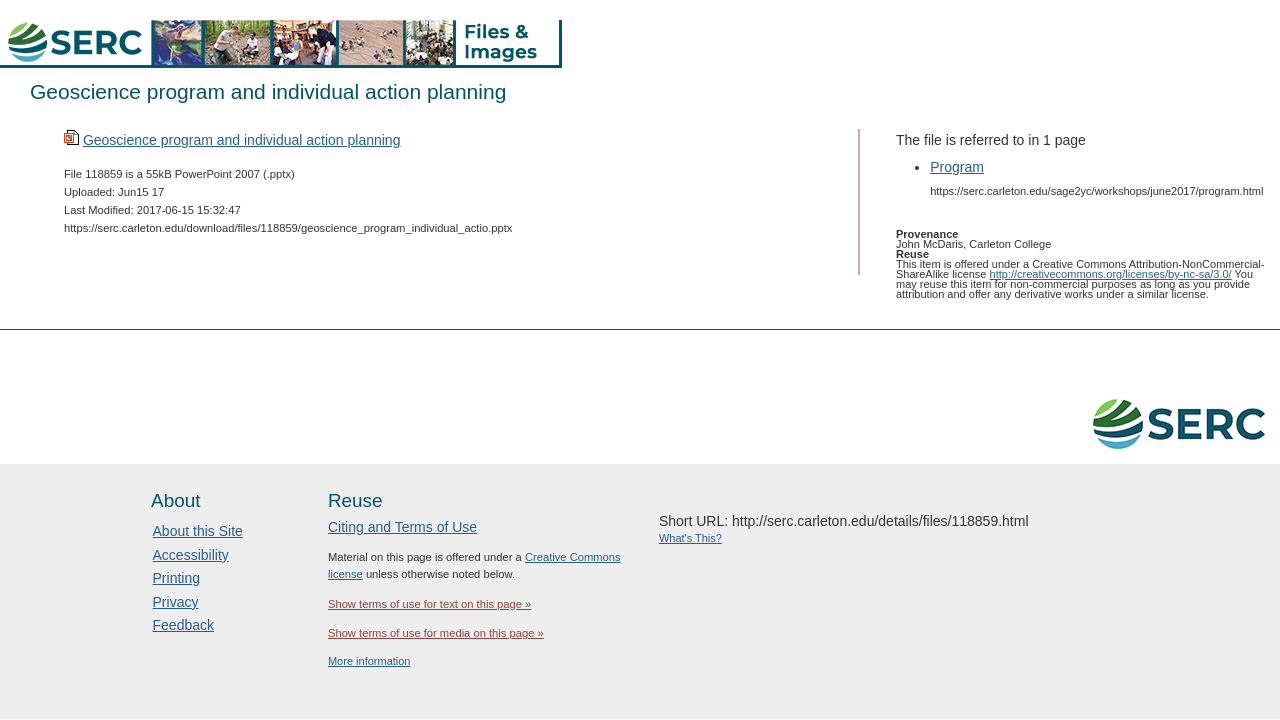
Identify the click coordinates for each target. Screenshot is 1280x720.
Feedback (183, 625)
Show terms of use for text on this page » (429, 604)
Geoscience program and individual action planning (242, 140)
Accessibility (191, 555)
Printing (176, 578)
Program (957, 167)
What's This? (690, 538)
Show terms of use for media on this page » (436, 633)
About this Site (198, 531)
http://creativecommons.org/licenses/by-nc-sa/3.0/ (1111, 274)
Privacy (176, 602)
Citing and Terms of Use (402, 527)
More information (369, 661)
